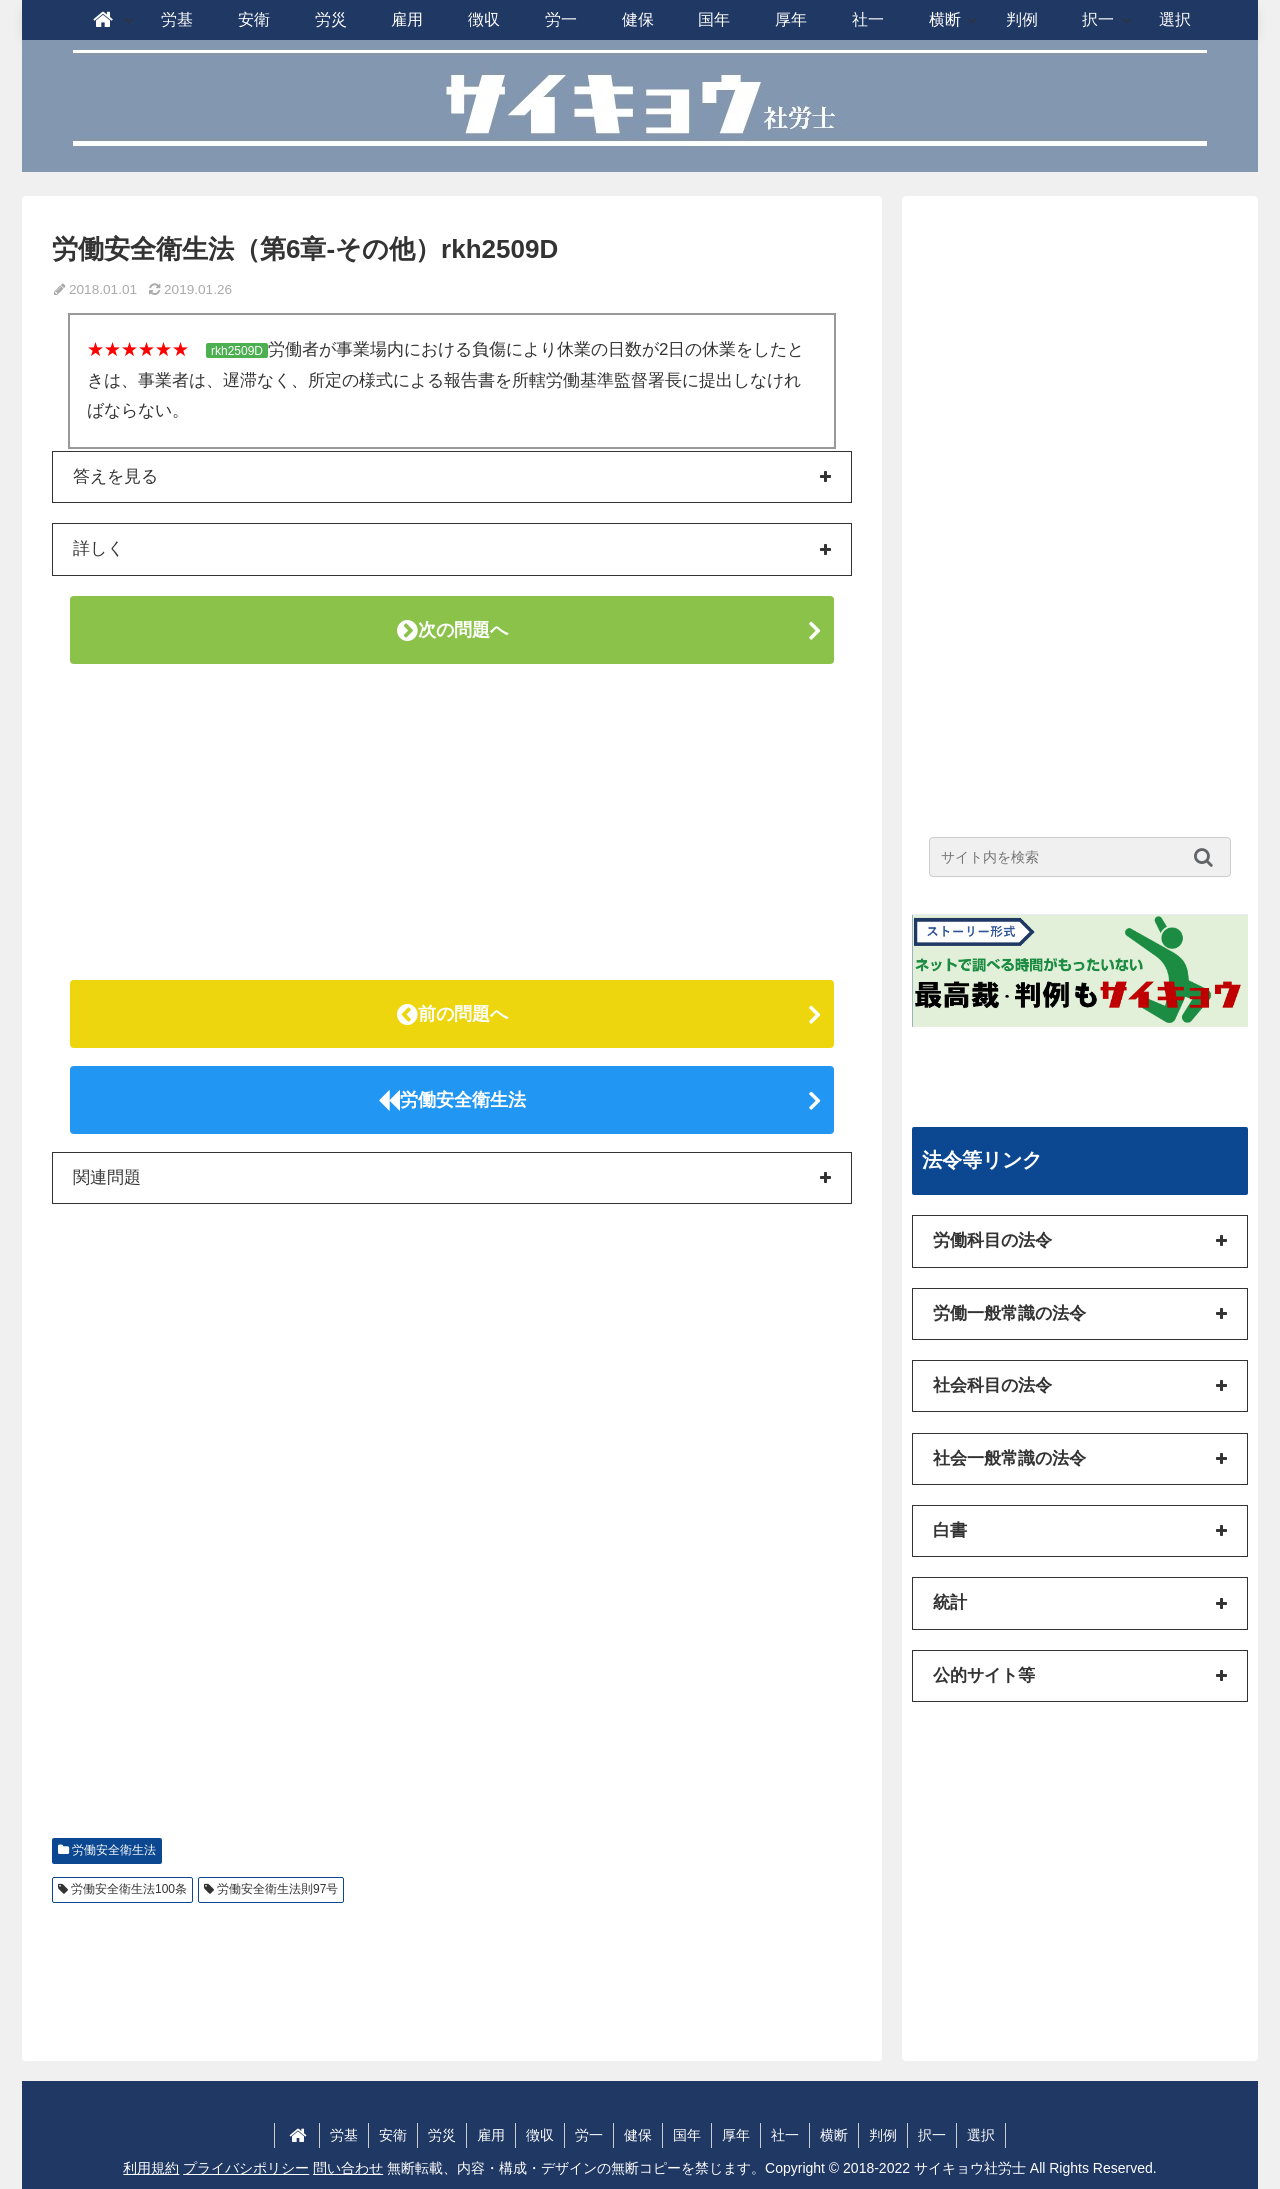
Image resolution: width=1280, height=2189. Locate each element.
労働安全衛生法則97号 (277, 1889)
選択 (981, 2135)
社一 (785, 2135)
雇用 (491, 2135)
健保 (638, 2135)
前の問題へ (452, 1014)
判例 (883, 2135)
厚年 (736, 2135)
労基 (344, 2135)
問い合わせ (348, 2168)
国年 (687, 2135)
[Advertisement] (452, 822)
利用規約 (151, 2168)
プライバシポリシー (246, 2168)
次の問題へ (452, 630)
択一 (932, 2135)
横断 (834, 2135)
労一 (589, 2135)
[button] (1208, 857)
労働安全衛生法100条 (129, 1889)
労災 (442, 2135)
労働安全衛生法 (452, 1100)
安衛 (393, 2135)
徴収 (540, 2135)
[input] (1080, 857)
